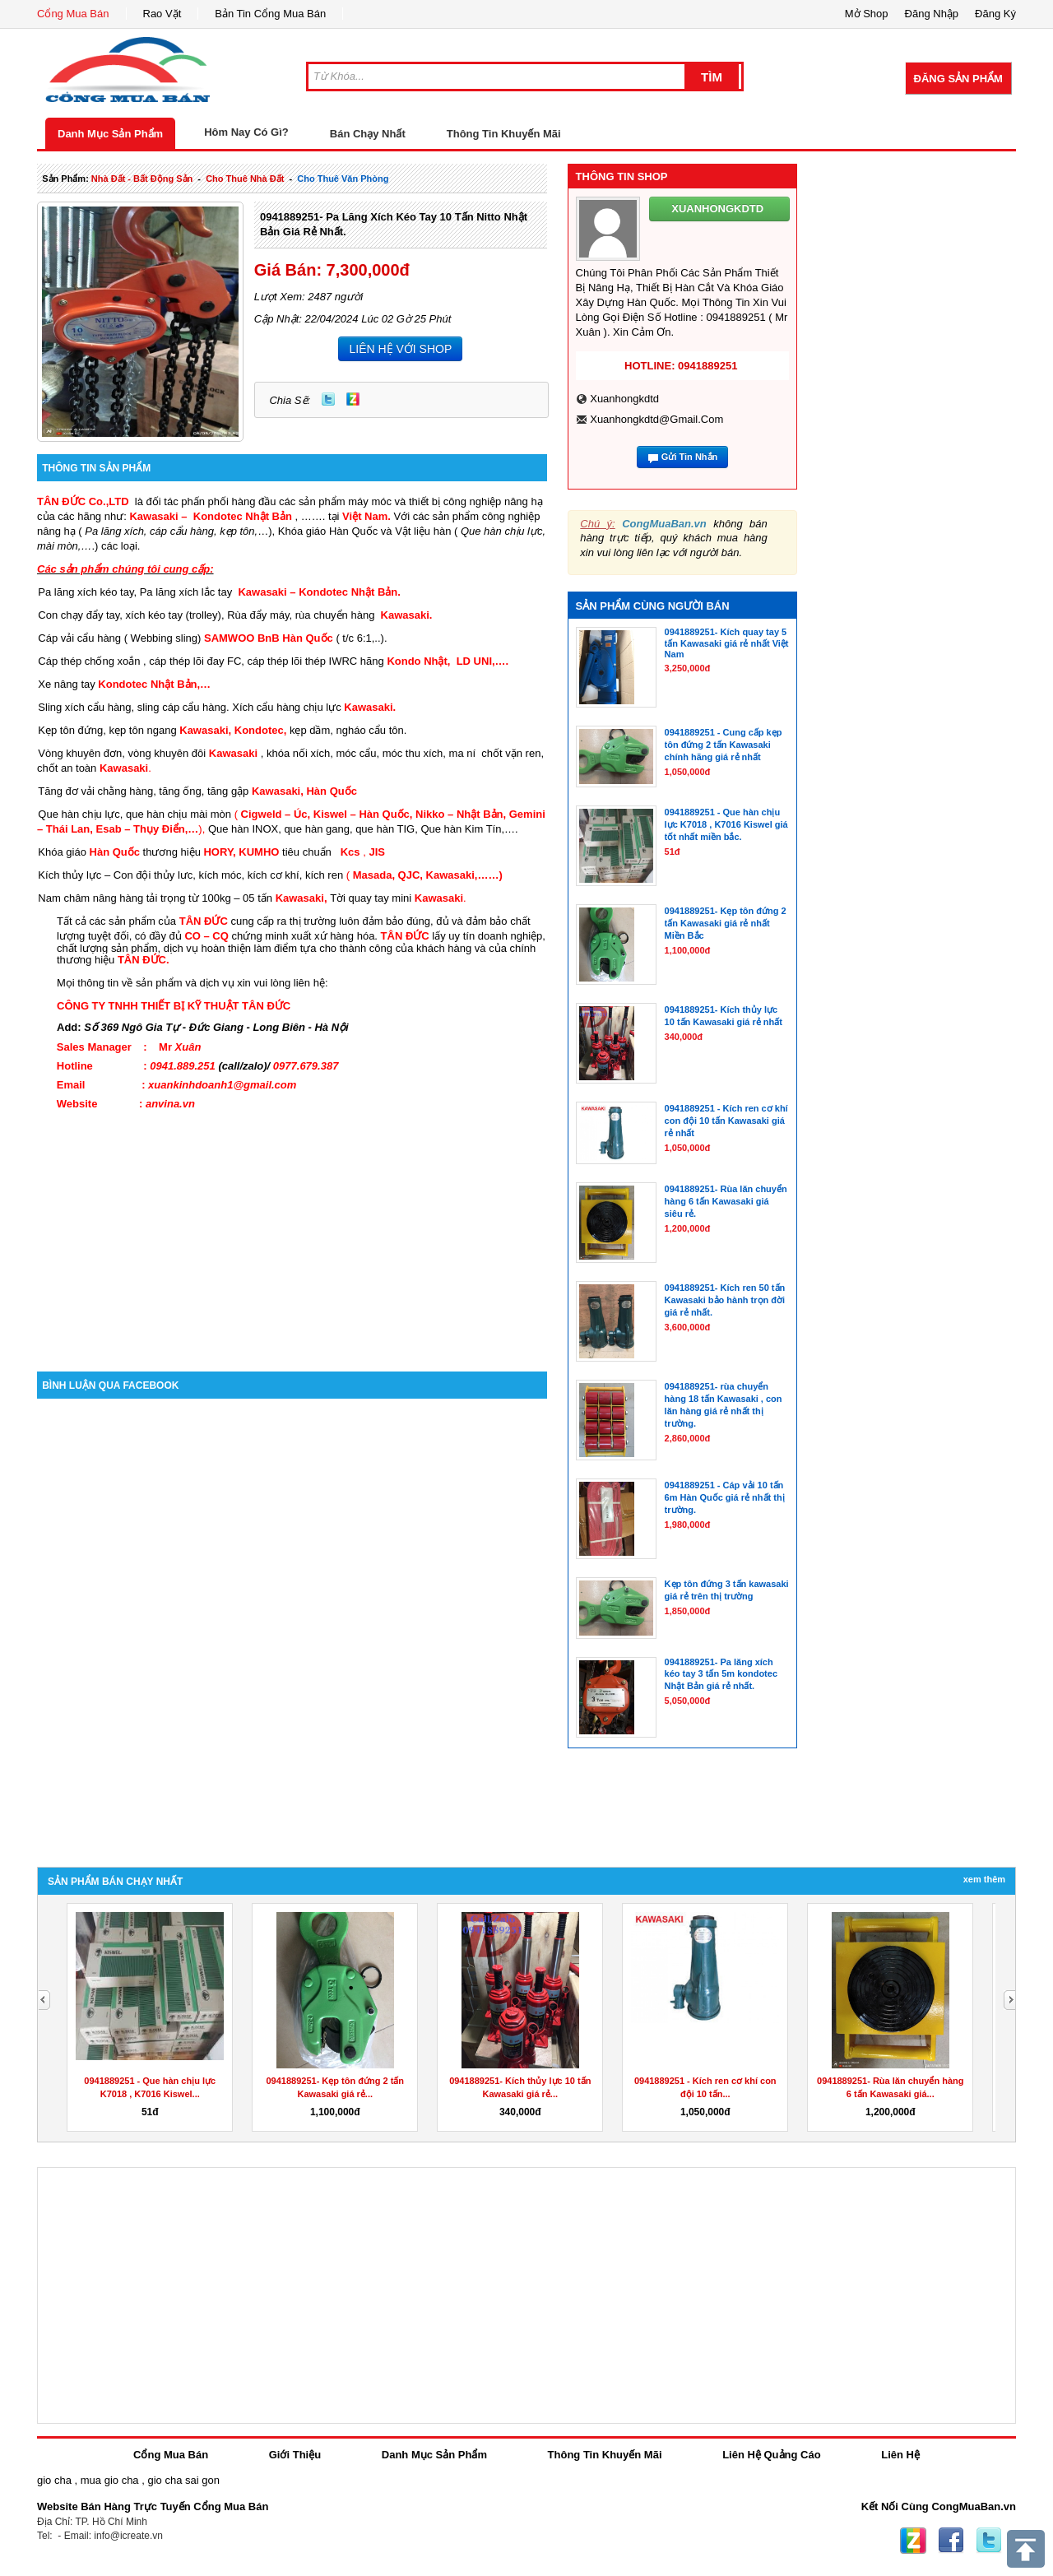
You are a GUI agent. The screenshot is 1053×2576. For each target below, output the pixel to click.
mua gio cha (110, 2480)
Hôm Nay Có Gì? (246, 132)
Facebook (951, 2540)
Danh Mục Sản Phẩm (110, 134)
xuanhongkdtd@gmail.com (656, 419)
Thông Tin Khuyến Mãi (504, 134)
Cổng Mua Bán (73, 13)
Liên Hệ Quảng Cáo (771, 2454)
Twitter (328, 399)
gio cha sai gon (183, 2480)
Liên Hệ (900, 2454)
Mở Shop (866, 13)
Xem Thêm (984, 1879)
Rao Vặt (162, 13)
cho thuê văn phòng (342, 178)
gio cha (54, 2480)
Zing (353, 399)
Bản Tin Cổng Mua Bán (270, 13)
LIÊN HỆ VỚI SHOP (400, 348)
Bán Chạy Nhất (368, 134)
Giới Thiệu (295, 2454)
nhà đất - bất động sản (142, 178)
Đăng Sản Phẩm (958, 78)
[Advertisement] (292, 1231)
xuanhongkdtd (624, 398)
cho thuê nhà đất (245, 178)
